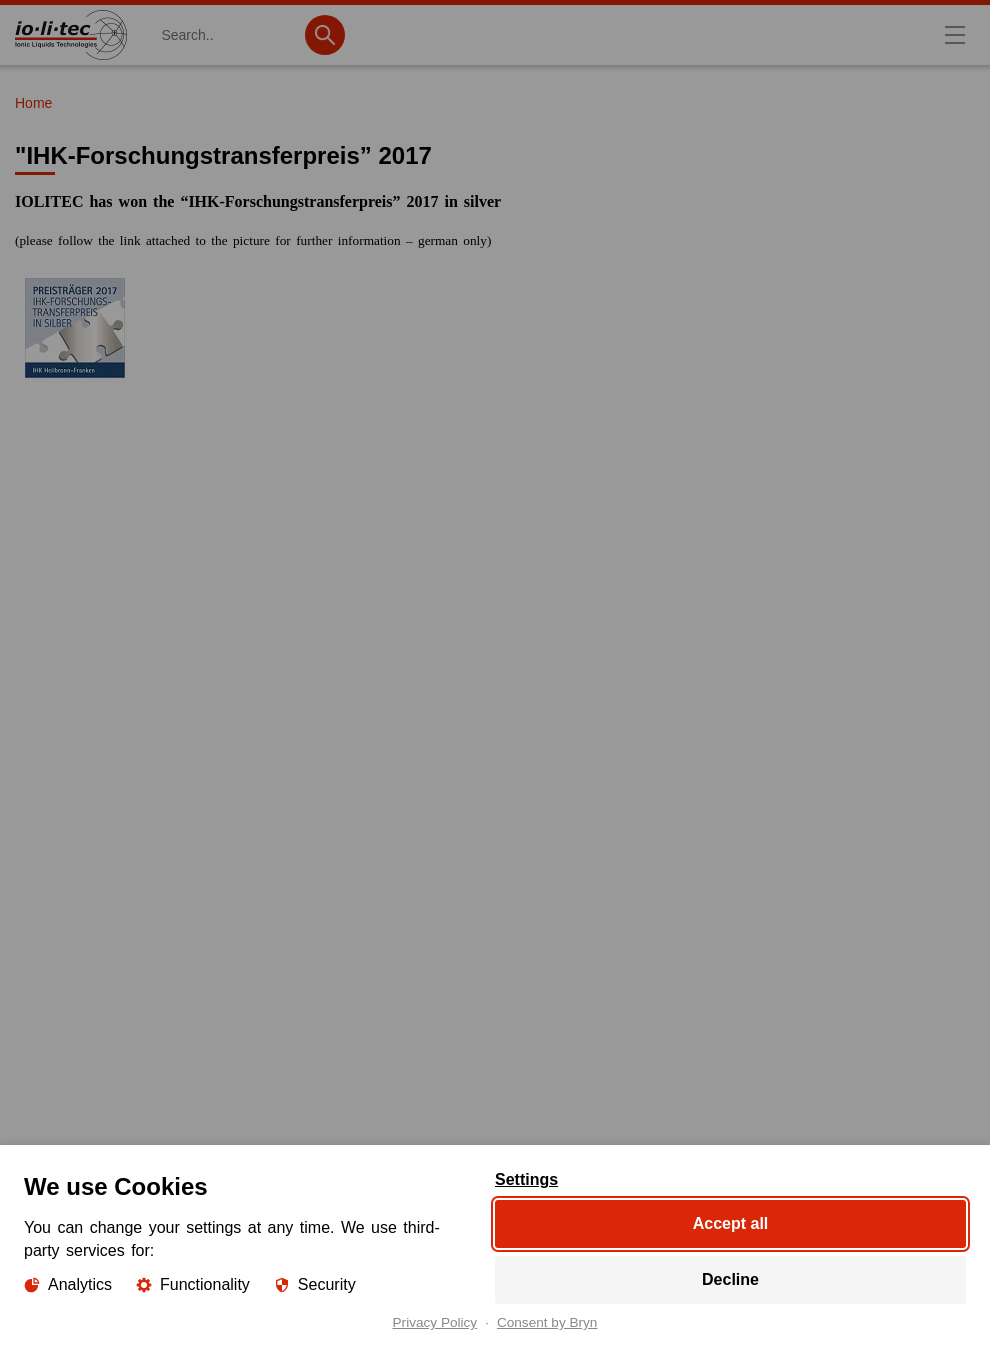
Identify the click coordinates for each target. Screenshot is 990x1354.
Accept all (731, 1223)
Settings (526, 1180)
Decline (730, 1279)
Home (33, 103)
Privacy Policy (435, 1323)
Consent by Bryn (547, 1323)
